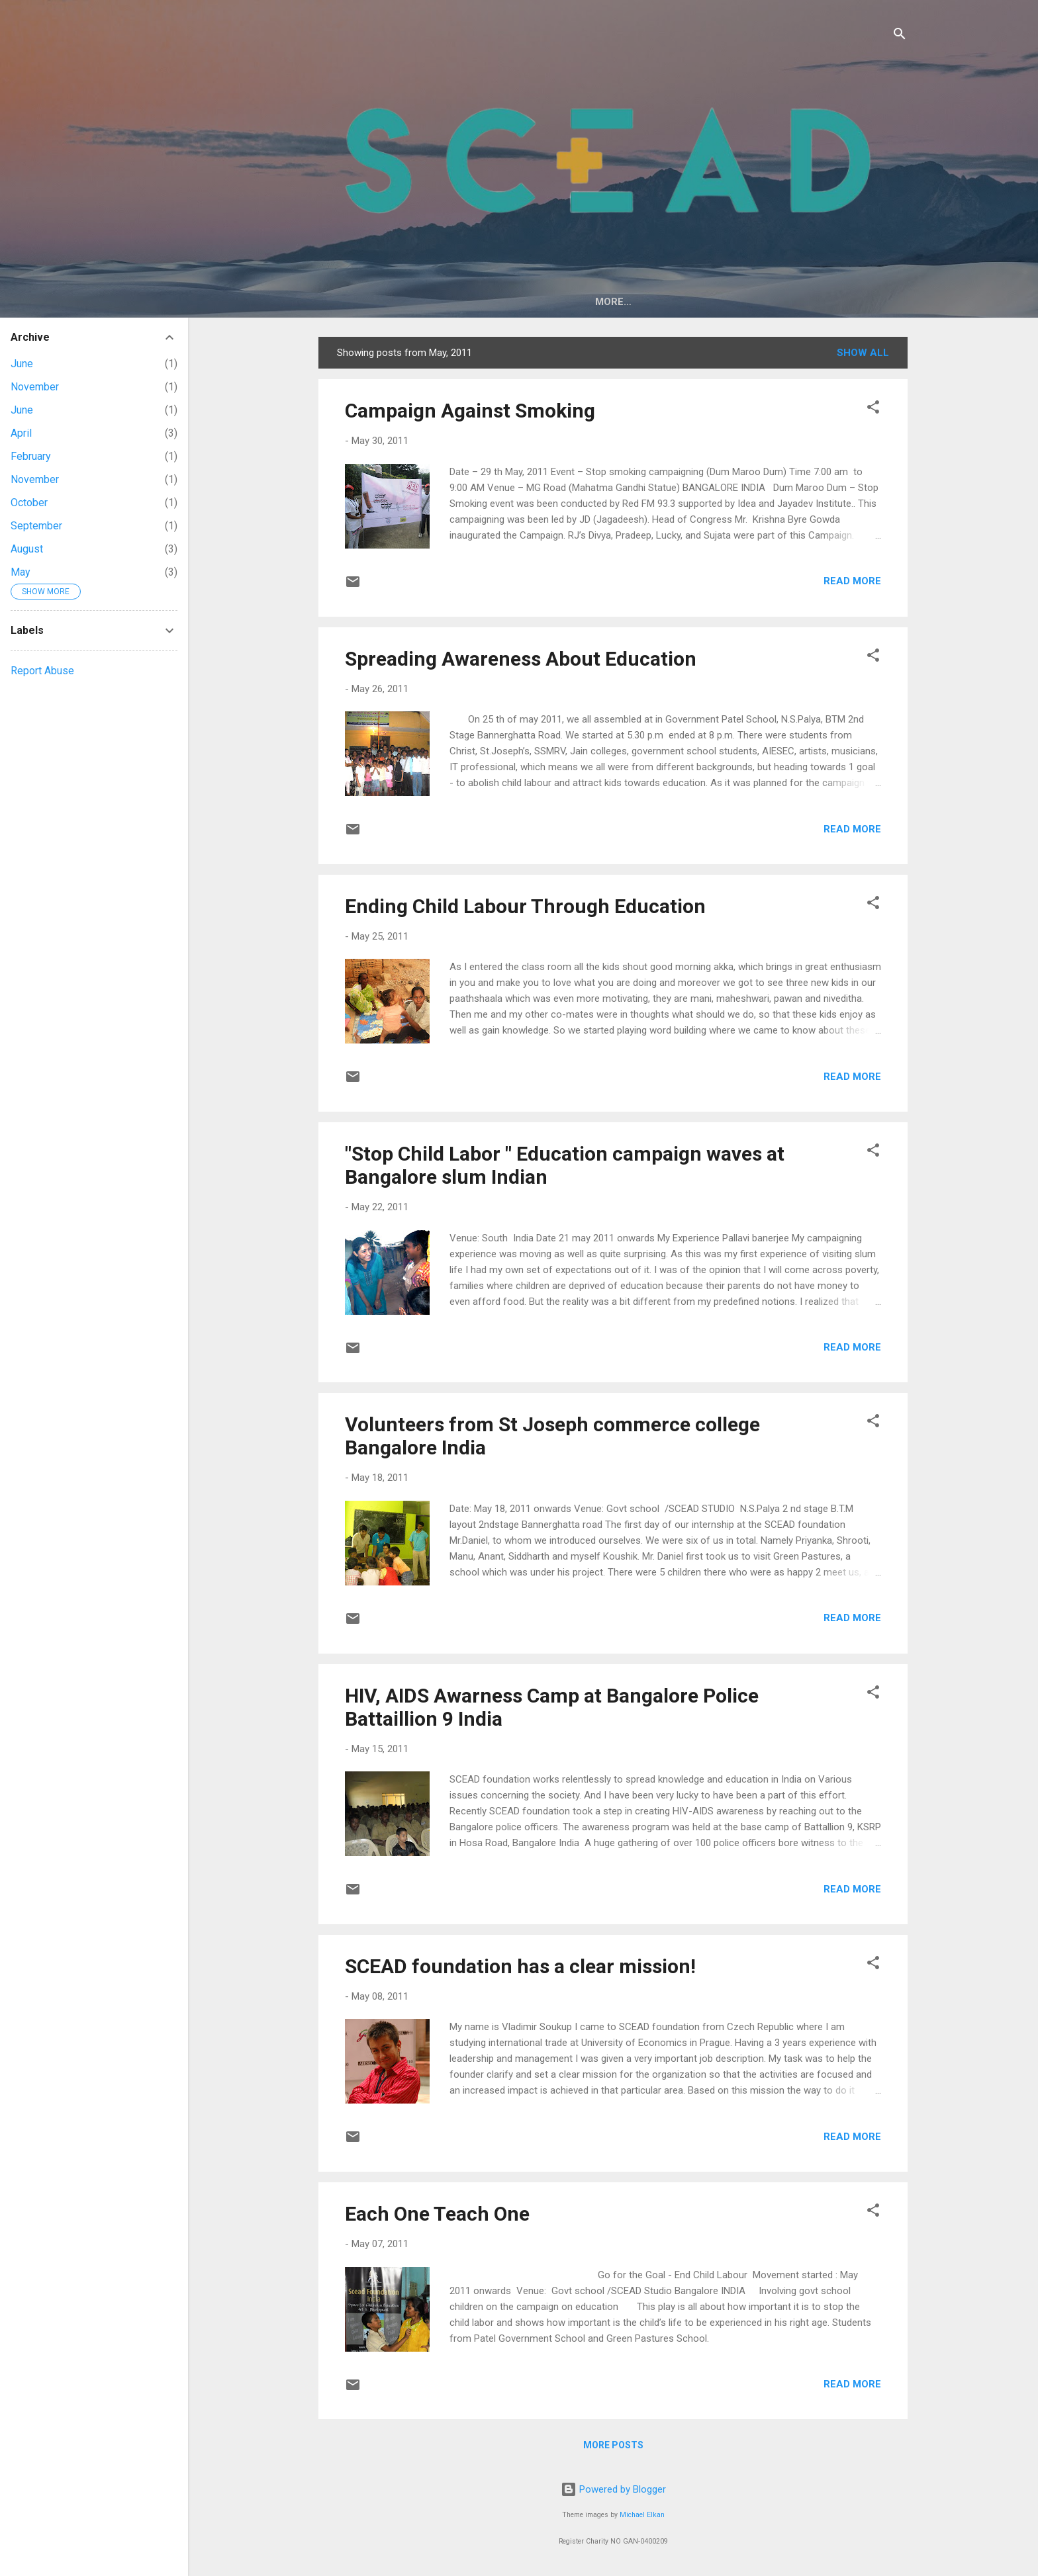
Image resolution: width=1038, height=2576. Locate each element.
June (22, 363)
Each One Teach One (437, 2213)
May (20, 572)
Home (366, 302)
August (27, 549)
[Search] (900, 36)
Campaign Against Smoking (470, 410)
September (36, 525)
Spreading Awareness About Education (520, 658)
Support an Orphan (596, 302)
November (35, 386)
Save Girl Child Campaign (744, 302)
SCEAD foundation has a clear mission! (520, 1966)
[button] (873, 409)
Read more (852, 581)
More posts (613, 2445)
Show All (863, 353)
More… (856, 302)
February (31, 456)
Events (498, 302)
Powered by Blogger (613, 2489)
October (29, 502)
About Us (429, 302)
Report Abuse (42, 670)
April (21, 433)
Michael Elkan (642, 2514)
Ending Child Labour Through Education (525, 906)
